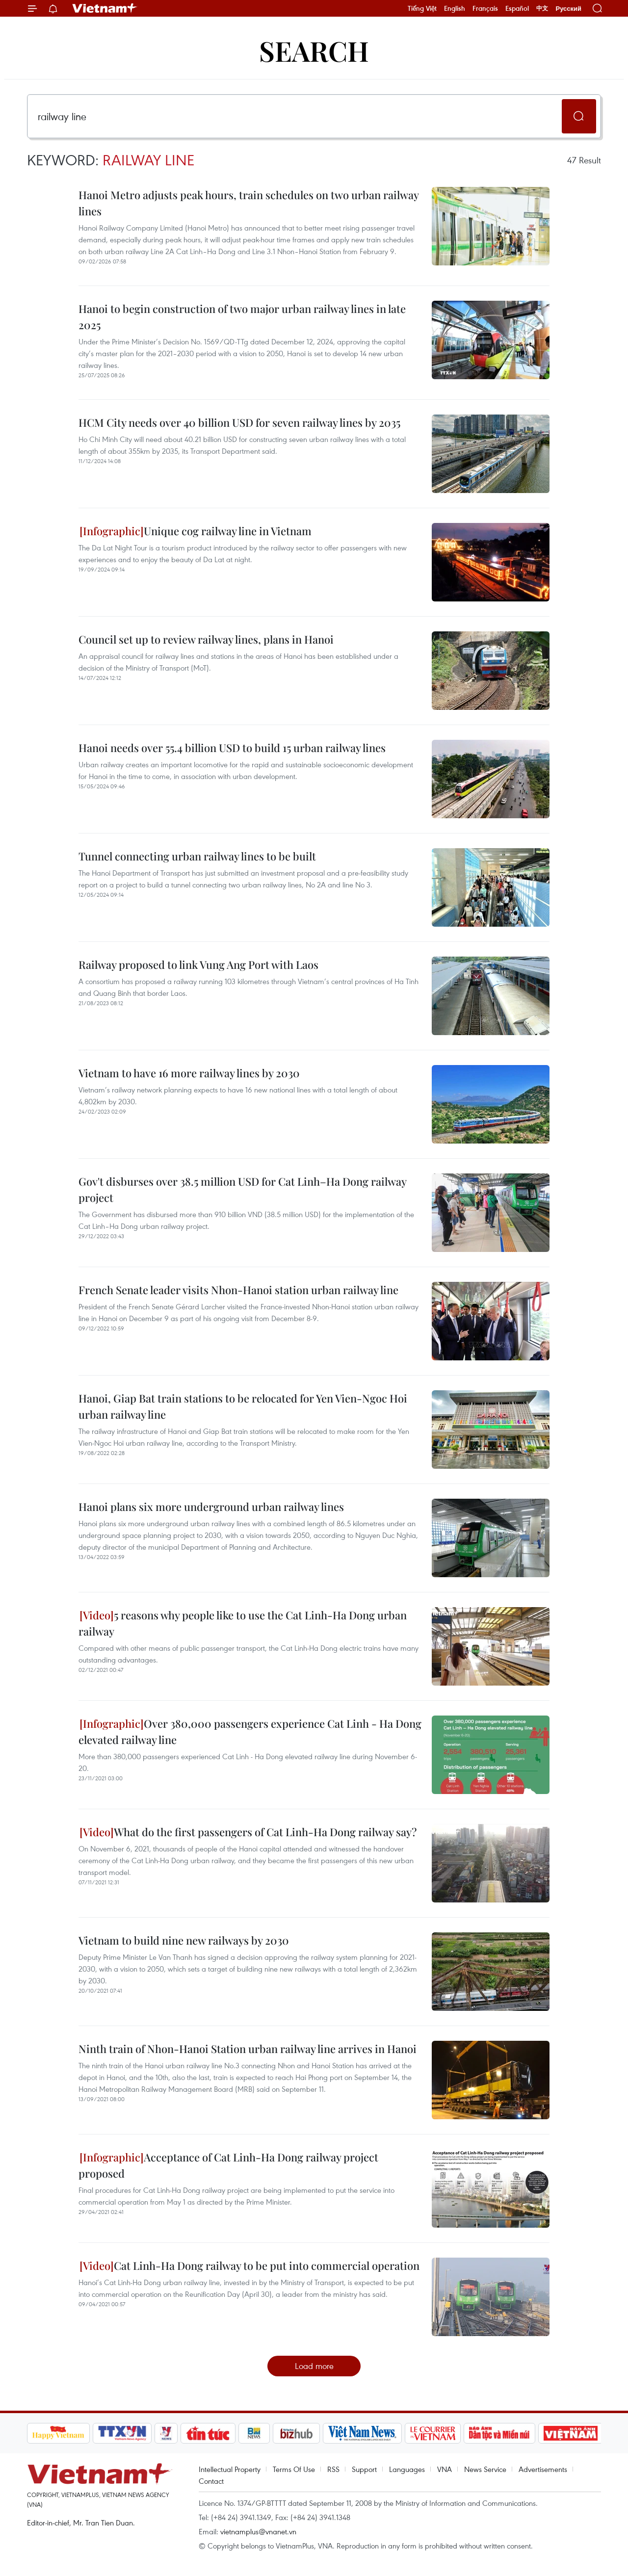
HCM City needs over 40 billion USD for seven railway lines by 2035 (239, 422)
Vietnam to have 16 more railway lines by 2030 (189, 1073)
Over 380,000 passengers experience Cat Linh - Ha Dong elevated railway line (249, 1731)
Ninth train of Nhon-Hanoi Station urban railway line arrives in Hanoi (247, 2048)
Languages (407, 2469)
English (454, 8)
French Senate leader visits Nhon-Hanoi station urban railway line (238, 1289)
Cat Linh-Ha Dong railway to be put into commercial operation (249, 2265)
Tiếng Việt (422, 8)
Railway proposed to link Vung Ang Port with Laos (198, 964)
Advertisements (543, 2469)
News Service (485, 2469)
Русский (568, 8)
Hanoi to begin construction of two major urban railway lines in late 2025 (242, 316)
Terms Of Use (294, 2469)
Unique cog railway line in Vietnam (195, 530)
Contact (211, 2481)
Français (485, 8)
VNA (444, 2469)
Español (517, 8)
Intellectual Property (230, 2469)
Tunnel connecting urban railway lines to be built (197, 856)
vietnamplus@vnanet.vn (258, 2531)
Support (364, 2469)
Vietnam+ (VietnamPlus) (105, 8)
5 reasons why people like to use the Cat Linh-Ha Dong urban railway (242, 1623)
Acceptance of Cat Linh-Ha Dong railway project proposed (228, 2165)
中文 (542, 8)
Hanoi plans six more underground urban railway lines (211, 1506)
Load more (314, 2365)
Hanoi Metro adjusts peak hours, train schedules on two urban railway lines (248, 202)
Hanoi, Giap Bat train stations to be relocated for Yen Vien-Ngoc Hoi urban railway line (242, 1406)
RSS (333, 2469)
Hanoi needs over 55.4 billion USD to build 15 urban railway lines (232, 747)
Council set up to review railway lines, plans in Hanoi (206, 639)
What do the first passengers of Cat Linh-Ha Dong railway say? (248, 1831)
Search (314, 50)
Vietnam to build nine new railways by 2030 (183, 1940)
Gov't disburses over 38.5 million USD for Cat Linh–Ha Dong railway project (242, 1189)
